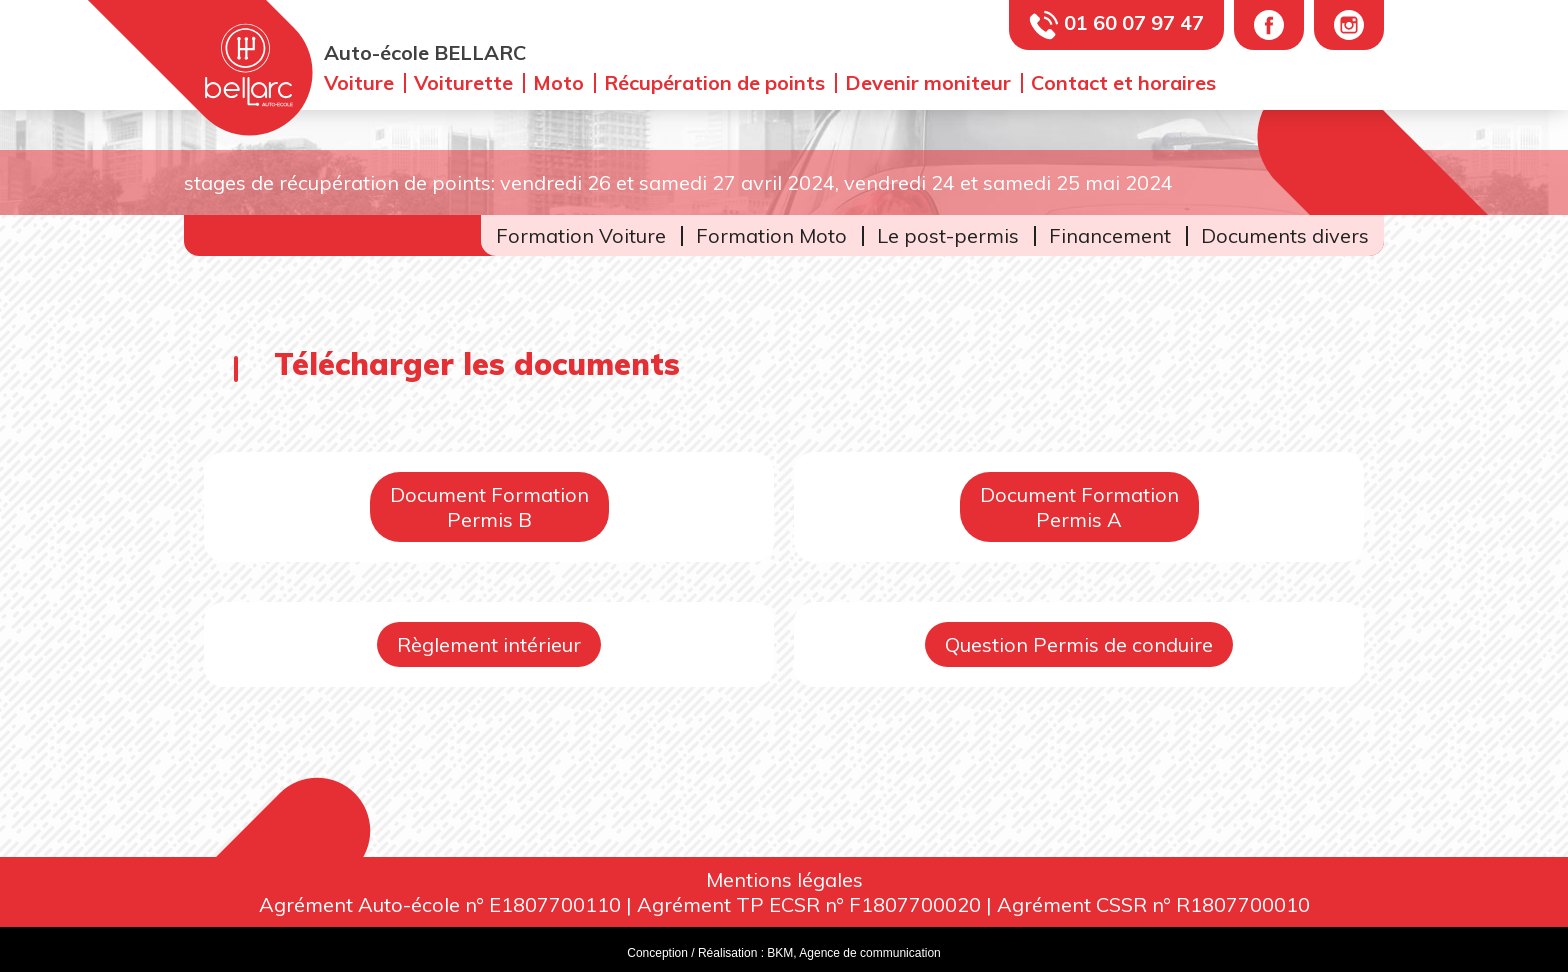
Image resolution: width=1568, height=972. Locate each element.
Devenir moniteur (928, 82)
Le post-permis (948, 235)
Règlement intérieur (489, 644)
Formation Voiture (581, 235)
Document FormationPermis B (489, 507)
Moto (558, 82)
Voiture (359, 82)
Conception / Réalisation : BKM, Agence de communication (784, 953)
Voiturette (463, 82)
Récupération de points (714, 82)
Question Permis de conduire (1079, 644)
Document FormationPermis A (1079, 507)
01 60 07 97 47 (1134, 22)
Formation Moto (771, 235)
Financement (1110, 235)
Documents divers (1285, 235)
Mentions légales (784, 879)
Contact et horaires (1123, 82)
